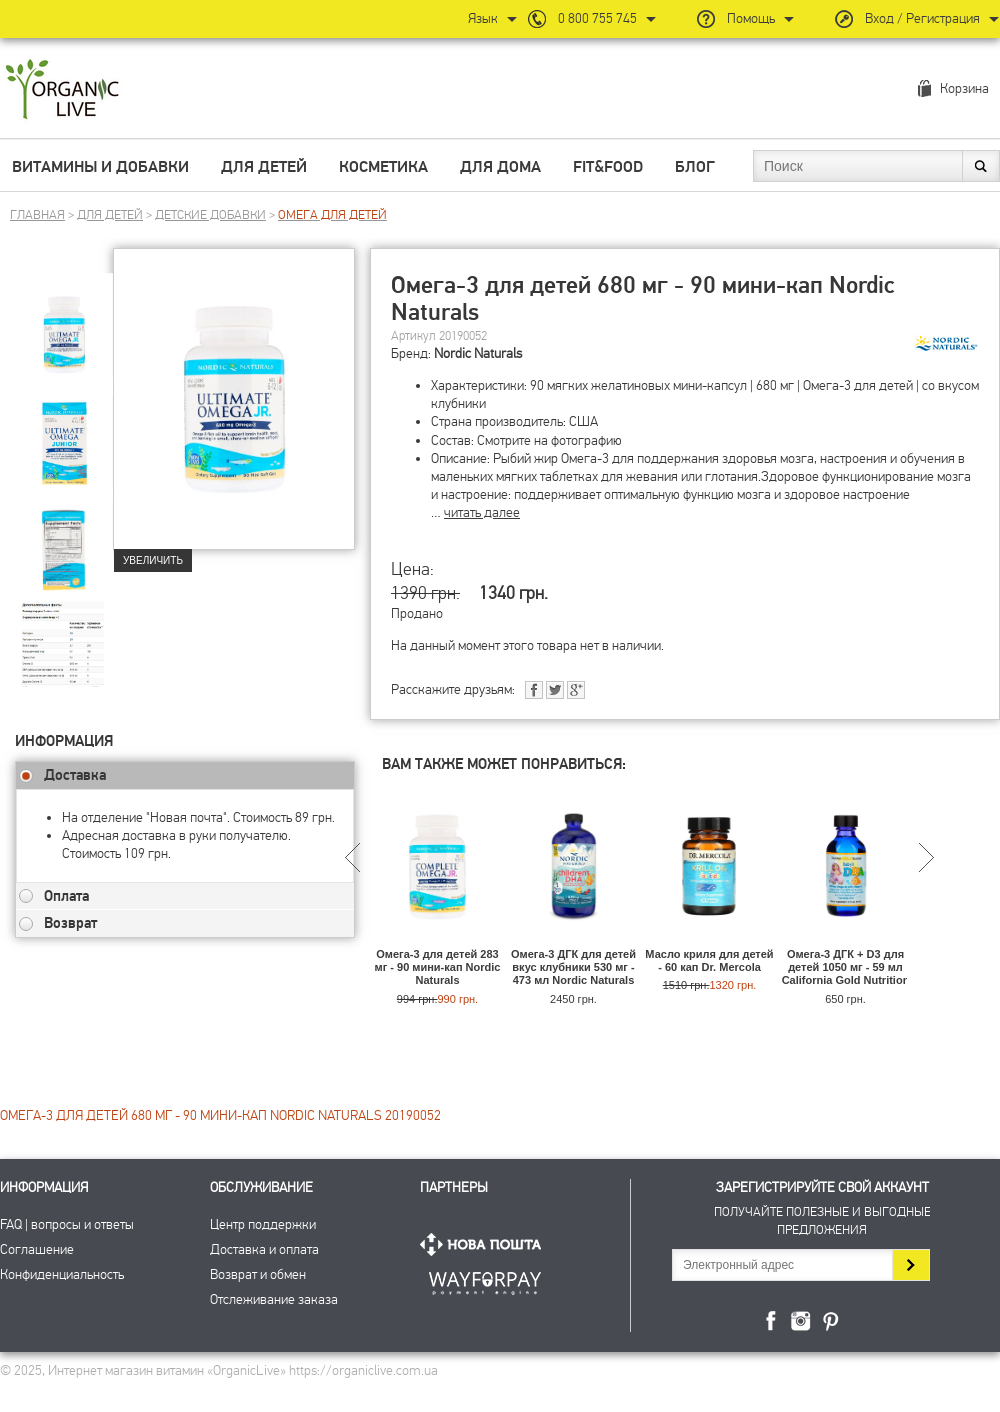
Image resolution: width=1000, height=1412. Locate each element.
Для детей (264, 167)
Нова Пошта (485, 1244)
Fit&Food (608, 167)
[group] (64, 321)
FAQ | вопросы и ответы (67, 1224)
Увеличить (153, 560)
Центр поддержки (263, 1224)
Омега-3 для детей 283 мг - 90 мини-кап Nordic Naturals (438, 967)
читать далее (482, 512)
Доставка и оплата (264, 1249)
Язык (483, 18)
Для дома (500, 167)
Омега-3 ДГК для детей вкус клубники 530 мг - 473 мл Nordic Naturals (573, 967)
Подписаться (910, 1265)
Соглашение (37, 1249)
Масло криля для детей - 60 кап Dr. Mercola (709, 960)
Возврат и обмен (258, 1274)
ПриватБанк (485, 1279)
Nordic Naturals (478, 353)
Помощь (751, 18)
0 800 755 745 (597, 18)
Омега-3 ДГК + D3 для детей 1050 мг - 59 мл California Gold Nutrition (846, 967)
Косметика (383, 167)
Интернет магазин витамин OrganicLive (62, 90)
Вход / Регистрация (922, 18)
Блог (695, 167)
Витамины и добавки (100, 167)
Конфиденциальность (62, 1274)
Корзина (964, 88)
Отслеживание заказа (274, 1299)
